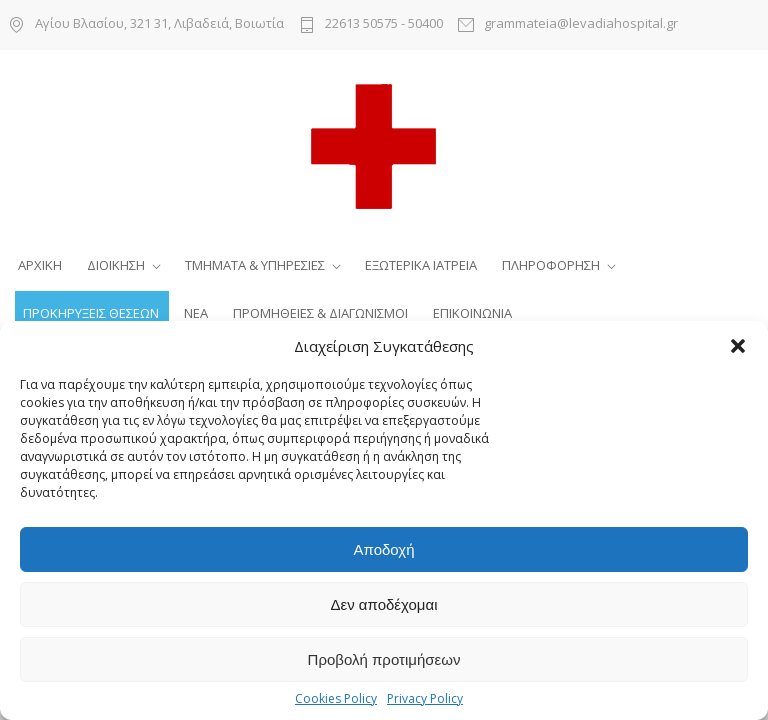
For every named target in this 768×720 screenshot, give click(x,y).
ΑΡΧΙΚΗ (40, 265)
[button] (738, 346)
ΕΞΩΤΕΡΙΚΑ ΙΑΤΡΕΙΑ (421, 265)
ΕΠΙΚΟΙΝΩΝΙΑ (472, 313)
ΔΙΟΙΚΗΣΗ (116, 265)
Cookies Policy (336, 698)
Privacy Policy (425, 698)
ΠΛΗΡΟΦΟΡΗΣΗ (551, 265)
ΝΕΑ (196, 313)
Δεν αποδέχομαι (383, 604)
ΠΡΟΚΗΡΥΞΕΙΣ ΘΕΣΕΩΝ (91, 313)
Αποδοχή (384, 549)
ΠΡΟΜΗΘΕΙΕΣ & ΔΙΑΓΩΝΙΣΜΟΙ (320, 313)
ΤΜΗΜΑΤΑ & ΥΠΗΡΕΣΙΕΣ (255, 265)
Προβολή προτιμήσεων (384, 659)
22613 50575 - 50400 (384, 24)
